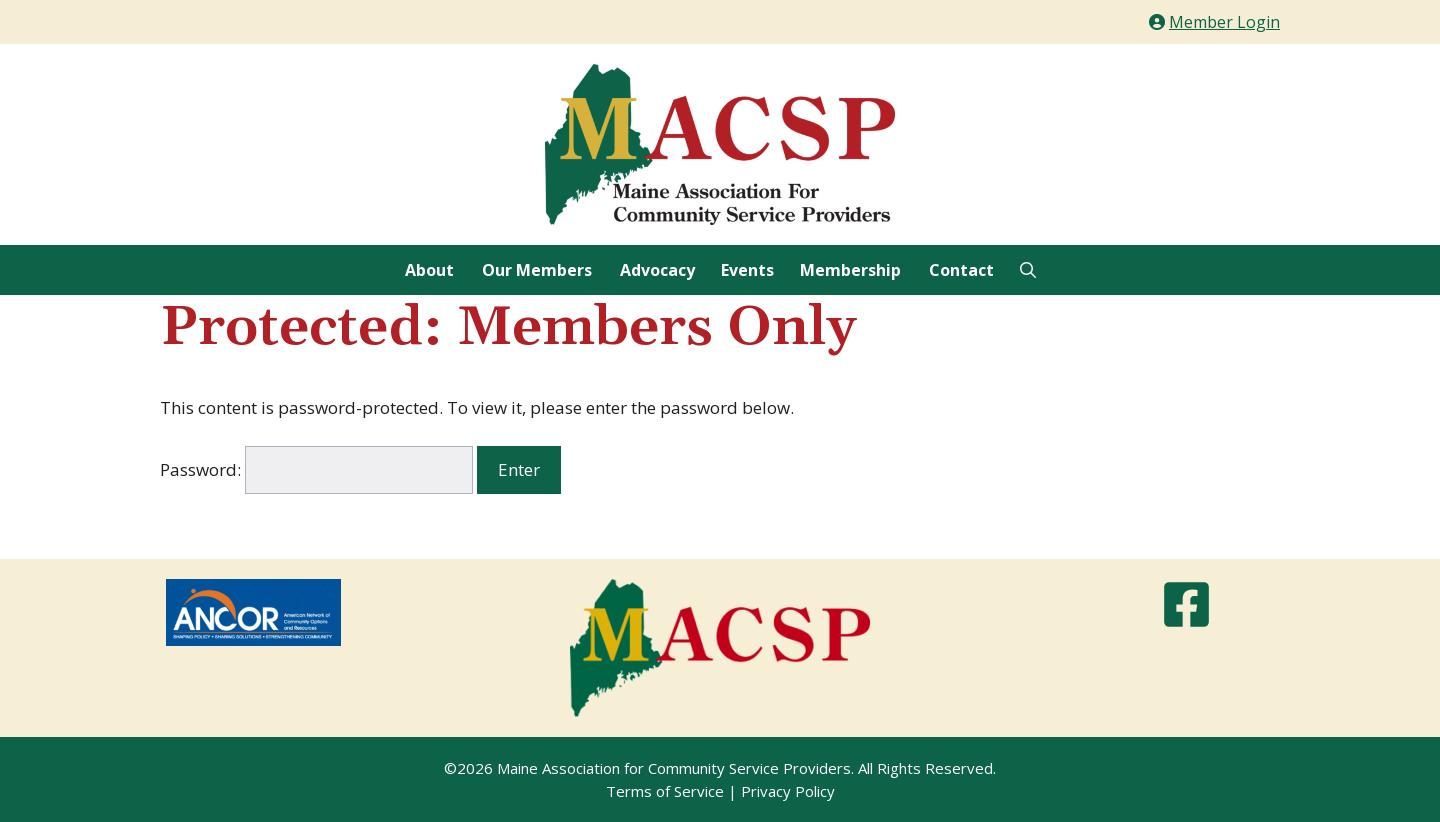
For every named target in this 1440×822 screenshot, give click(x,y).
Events (747, 270)
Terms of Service (665, 791)
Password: (316, 469)
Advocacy (657, 270)
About (429, 270)
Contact (961, 270)
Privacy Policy (788, 791)
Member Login (1224, 22)
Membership (850, 270)
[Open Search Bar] (1028, 270)
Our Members (537, 270)
